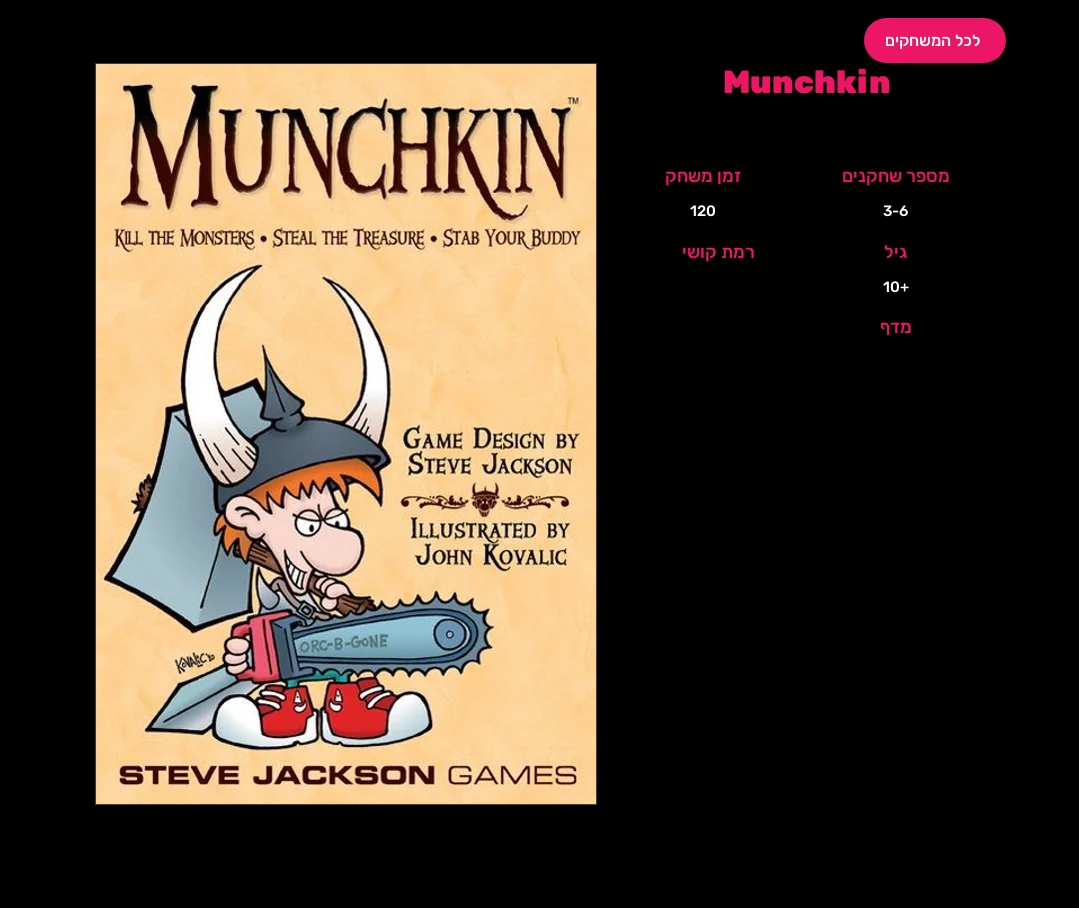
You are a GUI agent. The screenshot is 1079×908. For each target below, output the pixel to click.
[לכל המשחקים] (935, 40)
